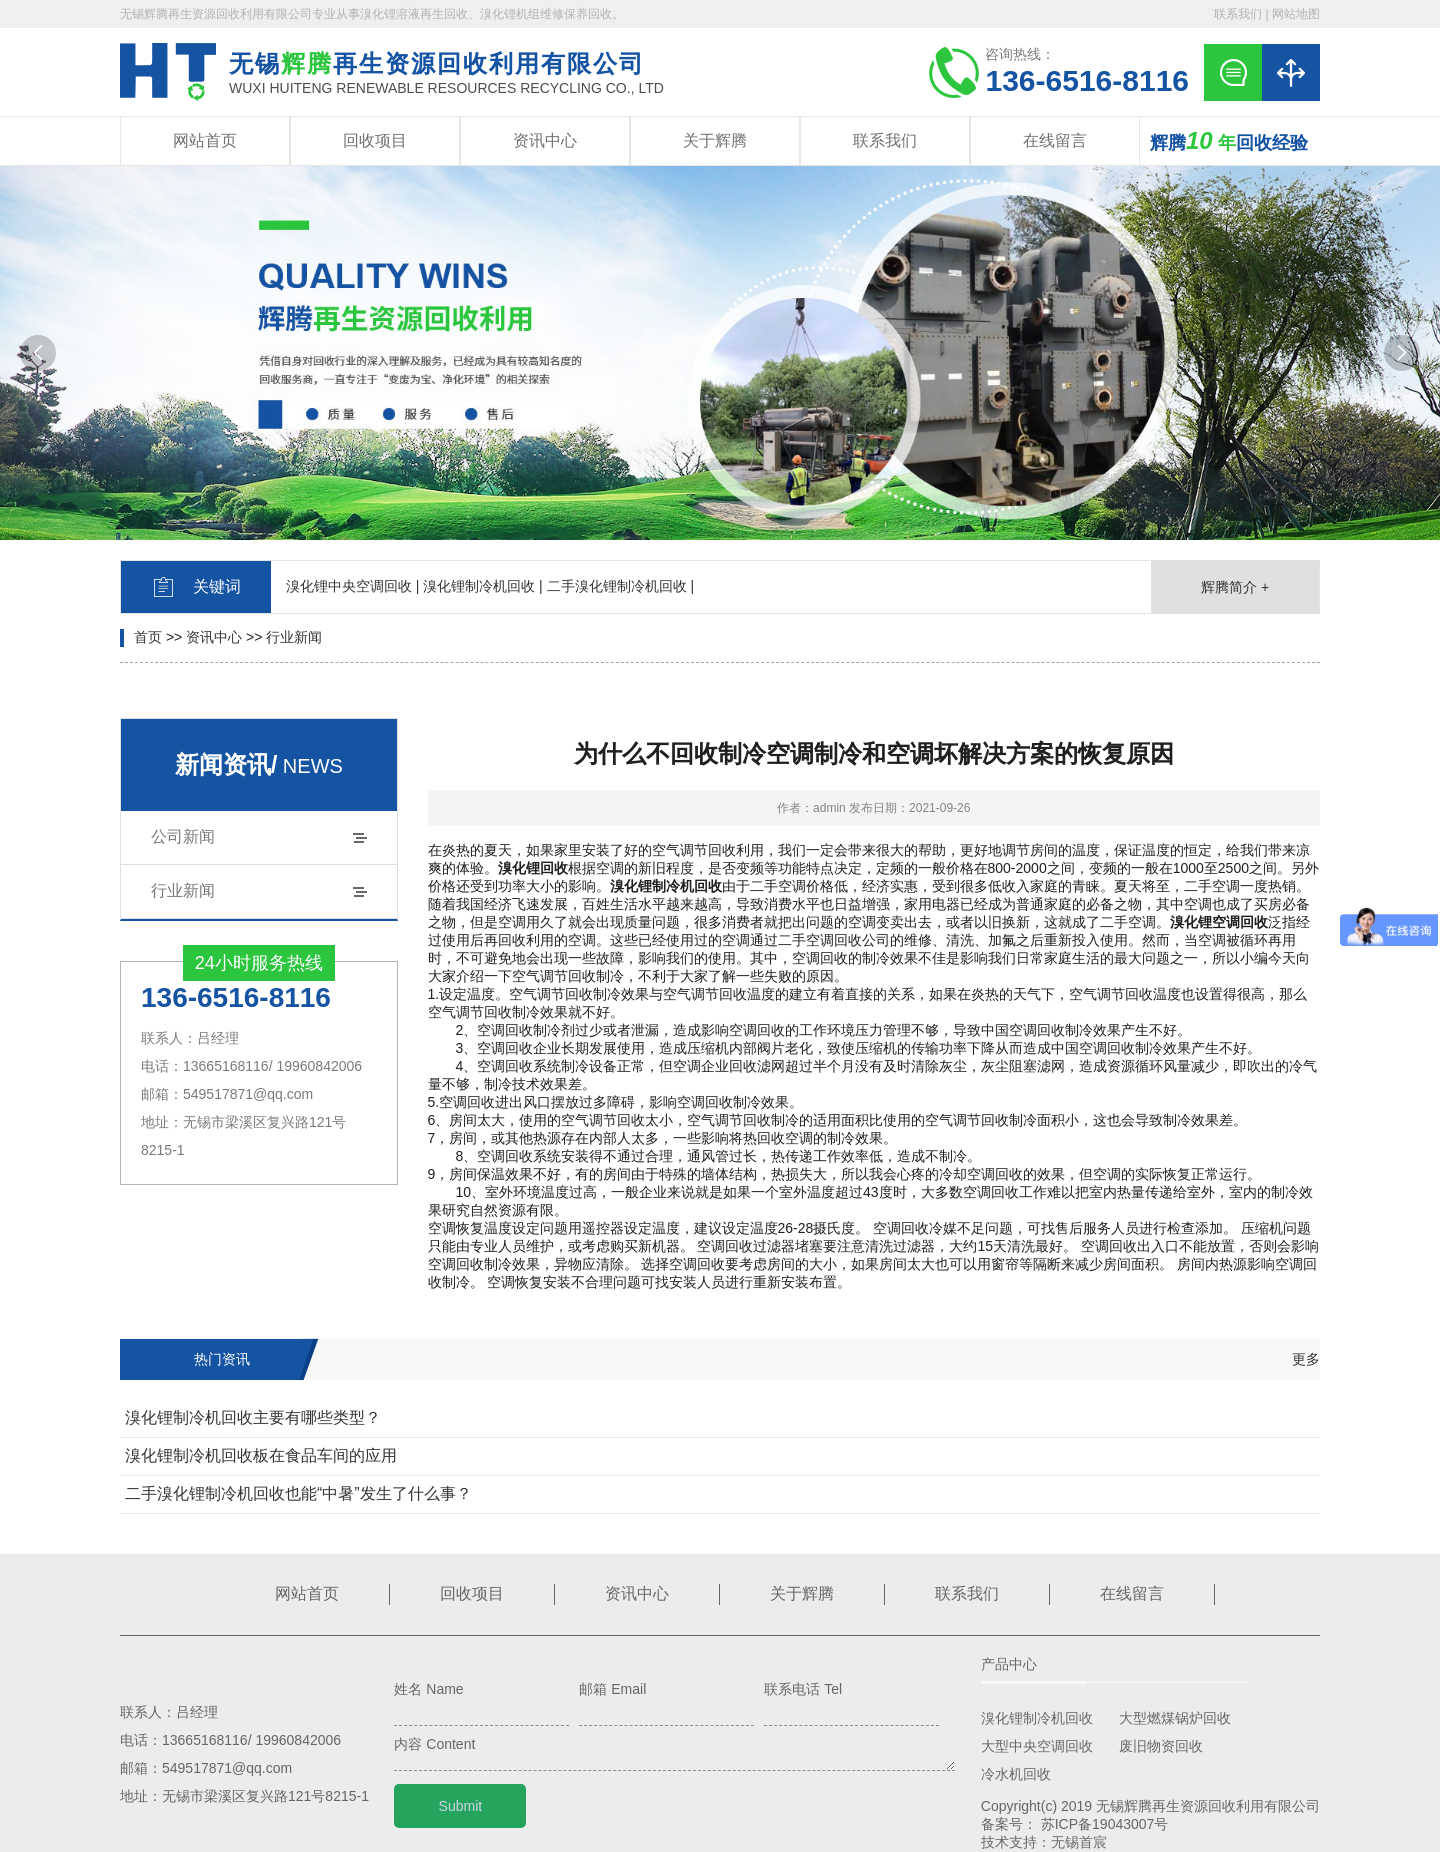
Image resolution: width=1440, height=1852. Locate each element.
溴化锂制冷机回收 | (483, 586)
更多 (1306, 1359)
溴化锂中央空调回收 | (353, 586)
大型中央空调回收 (1037, 1746)
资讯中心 (545, 140)
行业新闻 (294, 637)
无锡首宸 (1079, 1842)
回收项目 (375, 140)
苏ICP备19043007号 (1105, 1824)
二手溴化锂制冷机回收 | (621, 586)
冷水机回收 (1016, 1774)
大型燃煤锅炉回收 (1175, 1718)
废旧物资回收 (1161, 1746)
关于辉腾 (715, 140)
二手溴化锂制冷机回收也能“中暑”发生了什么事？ (298, 1493)
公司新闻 (183, 836)
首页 (148, 637)
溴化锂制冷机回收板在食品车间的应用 (261, 1455)
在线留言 (1055, 140)
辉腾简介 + (1235, 587)
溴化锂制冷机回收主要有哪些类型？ (253, 1417)
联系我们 (1238, 14)
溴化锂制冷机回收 (1037, 1718)
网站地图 (1296, 14)
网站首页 (205, 140)
